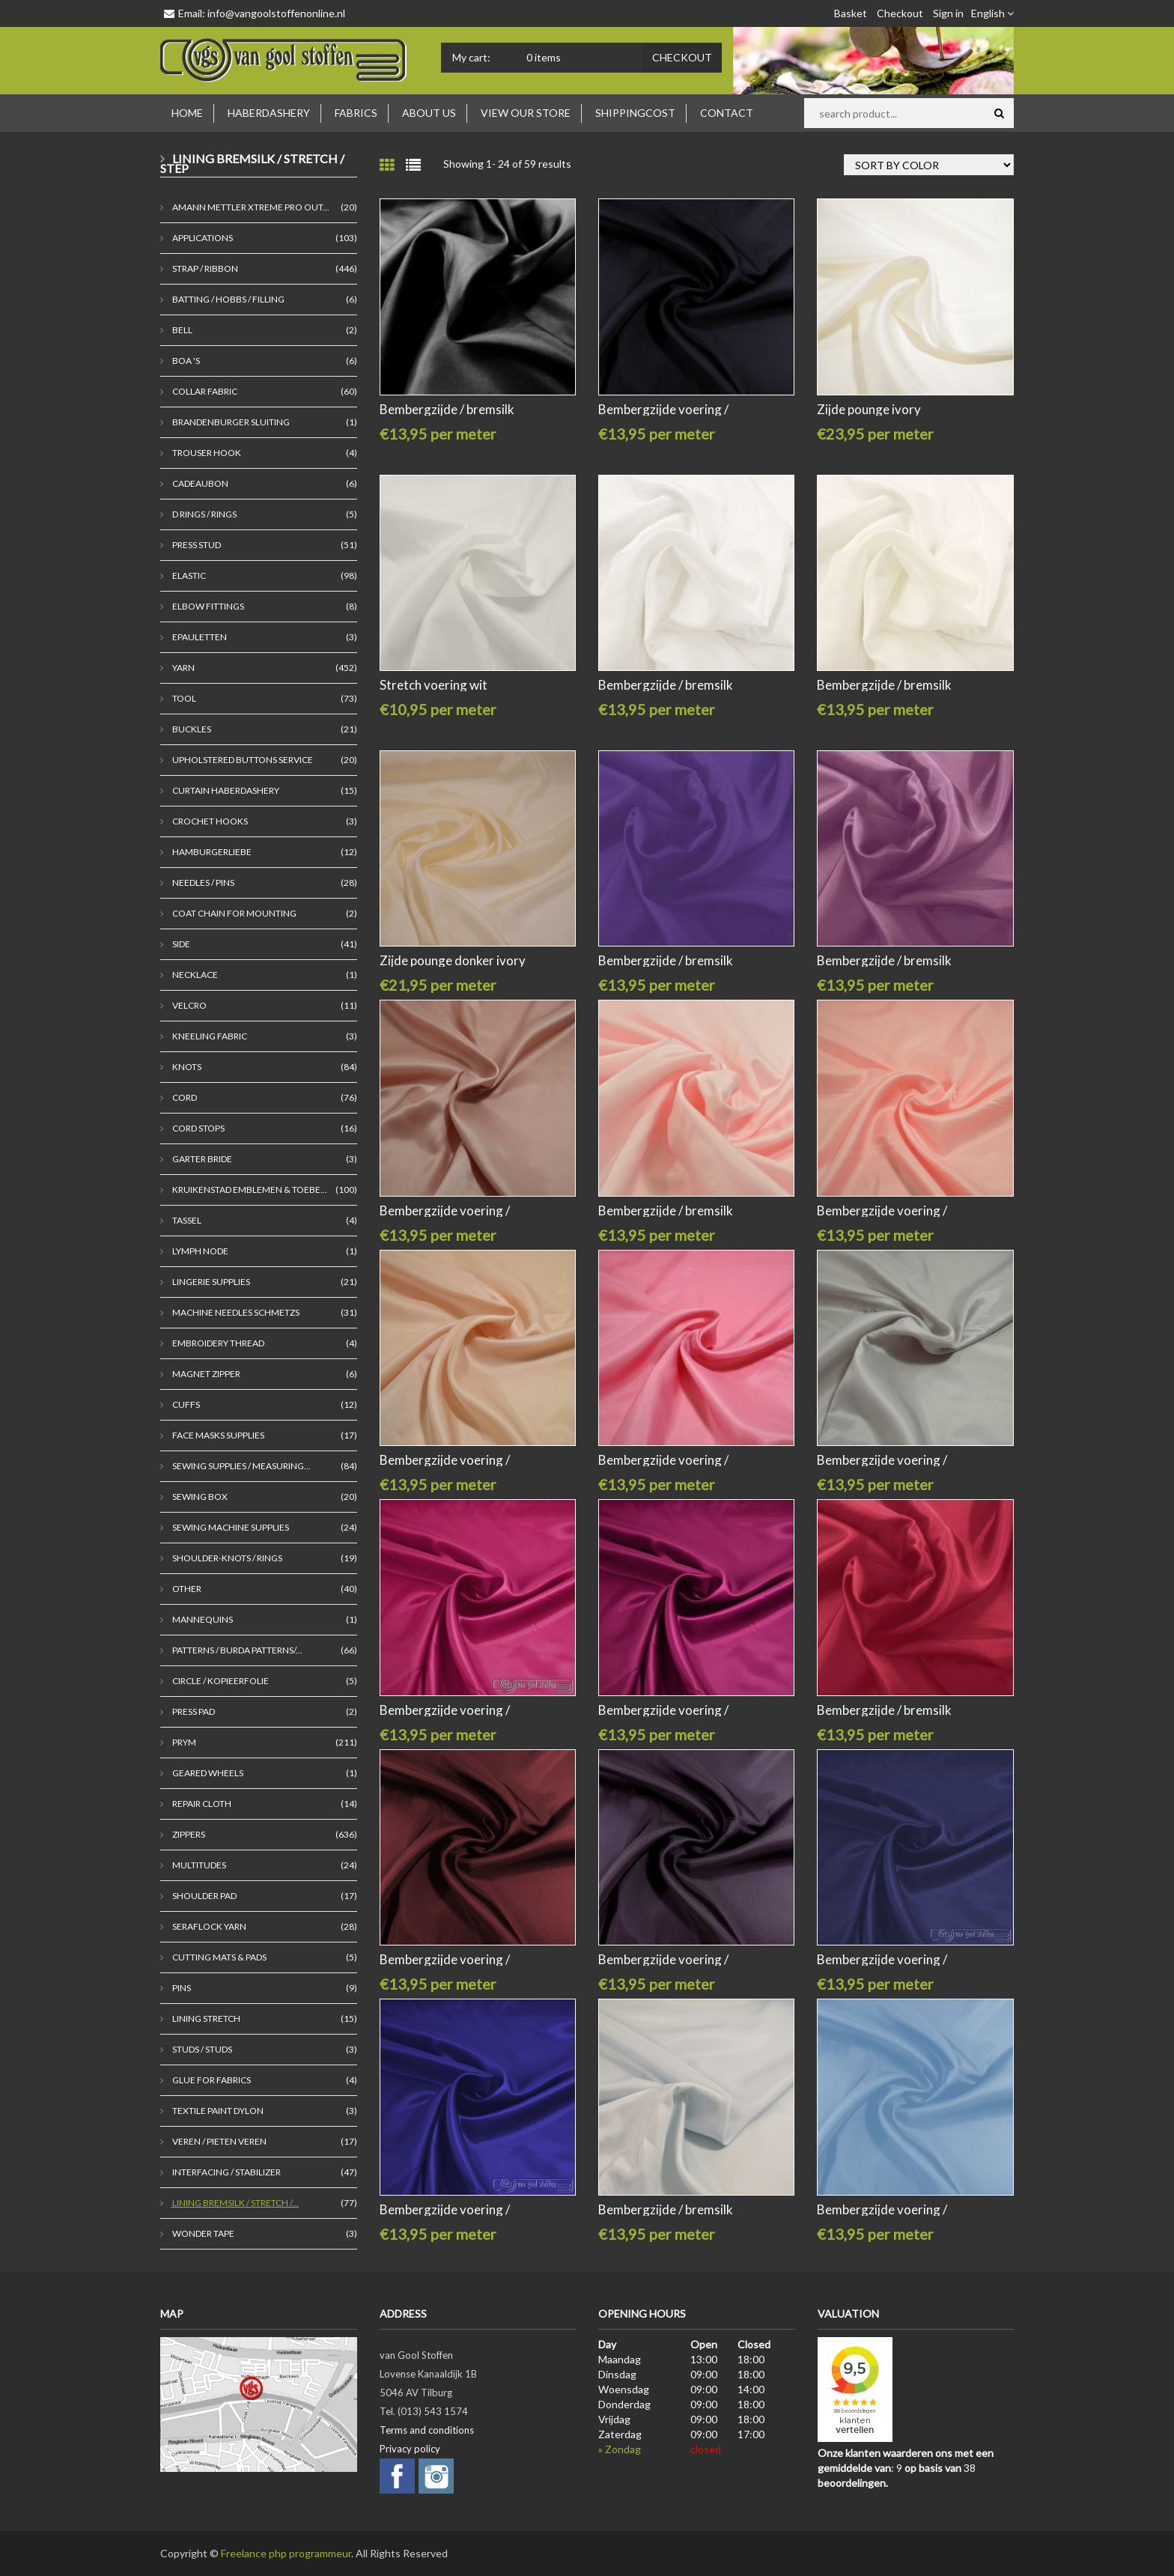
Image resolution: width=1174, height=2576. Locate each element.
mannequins (202, 1619)
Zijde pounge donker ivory (453, 960)
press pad (193, 1711)
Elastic (188, 575)
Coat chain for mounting (233, 913)
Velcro (189, 1005)
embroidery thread (217, 1343)
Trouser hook (206, 452)
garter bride (201, 1158)
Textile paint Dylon (217, 2110)
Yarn (183, 667)
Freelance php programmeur (286, 2553)
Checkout (900, 13)
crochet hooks (209, 821)
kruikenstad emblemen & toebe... (249, 1189)
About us (429, 112)
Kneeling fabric (209, 1036)
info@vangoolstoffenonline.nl (276, 13)
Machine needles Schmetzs (235, 1312)
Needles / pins (202, 882)
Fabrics (356, 112)
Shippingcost (635, 112)
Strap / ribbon (204, 268)
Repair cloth (201, 1803)
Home (187, 112)
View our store (526, 112)
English (992, 13)
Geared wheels (207, 1772)
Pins (181, 1987)
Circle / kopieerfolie (220, 1680)
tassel (186, 1220)
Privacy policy (410, 2449)
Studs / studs (201, 2049)
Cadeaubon (199, 483)
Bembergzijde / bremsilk (447, 409)
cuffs (185, 1404)
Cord (184, 1097)
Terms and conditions (427, 2430)
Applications (202, 237)
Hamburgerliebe (211, 851)
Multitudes (198, 1865)
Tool (183, 698)
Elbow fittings (207, 606)
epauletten (199, 637)
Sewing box (199, 1496)
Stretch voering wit (433, 685)
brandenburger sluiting (230, 422)
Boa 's (185, 360)
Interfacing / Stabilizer (226, 2172)
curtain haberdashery (225, 790)
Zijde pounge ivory (869, 409)
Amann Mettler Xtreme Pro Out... (250, 207)
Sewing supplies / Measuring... (241, 1465)
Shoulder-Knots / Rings (226, 1558)
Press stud (196, 544)
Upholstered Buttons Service (242, 759)
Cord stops (198, 1128)
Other (186, 1588)
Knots (186, 1066)
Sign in (948, 13)
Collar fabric (204, 391)
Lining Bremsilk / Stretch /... (235, 2202)
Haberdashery (269, 112)
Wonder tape (202, 2233)
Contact (726, 112)
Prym (183, 1742)
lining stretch (205, 2018)
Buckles (191, 729)
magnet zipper (205, 1373)
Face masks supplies (217, 1435)
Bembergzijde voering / (663, 409)
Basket (850, 13)
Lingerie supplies (210, 1281)
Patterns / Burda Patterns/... (236, 1650)
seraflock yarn (208, 1926)
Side (180, 944)
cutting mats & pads (219, 1957)
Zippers (188, 1834)
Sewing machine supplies (230, 1527)
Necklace (194, 974)
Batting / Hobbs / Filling (228, 299)
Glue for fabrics (211, 2080)
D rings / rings (204, 514)
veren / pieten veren (219, 2141)
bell (181, 329)
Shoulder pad (204, 1895)
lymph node (199, 1251)
